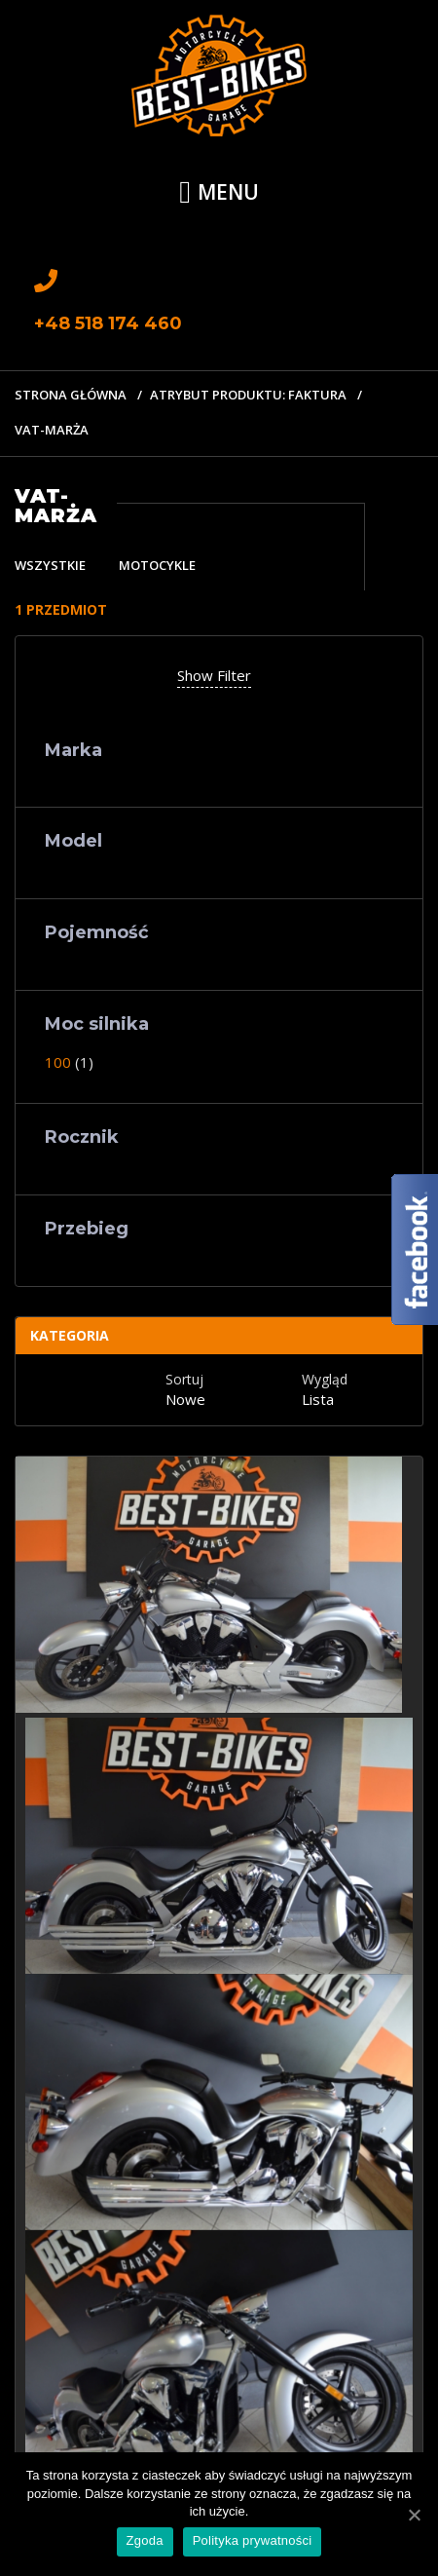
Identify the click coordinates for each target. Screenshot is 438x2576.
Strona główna (71, 394)
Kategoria (69, 1335)
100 (58, 1062)
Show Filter (214, 675)
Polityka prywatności (252, 2540)
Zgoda (145, 2540)
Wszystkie (50, 565)
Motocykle (157, 565)
